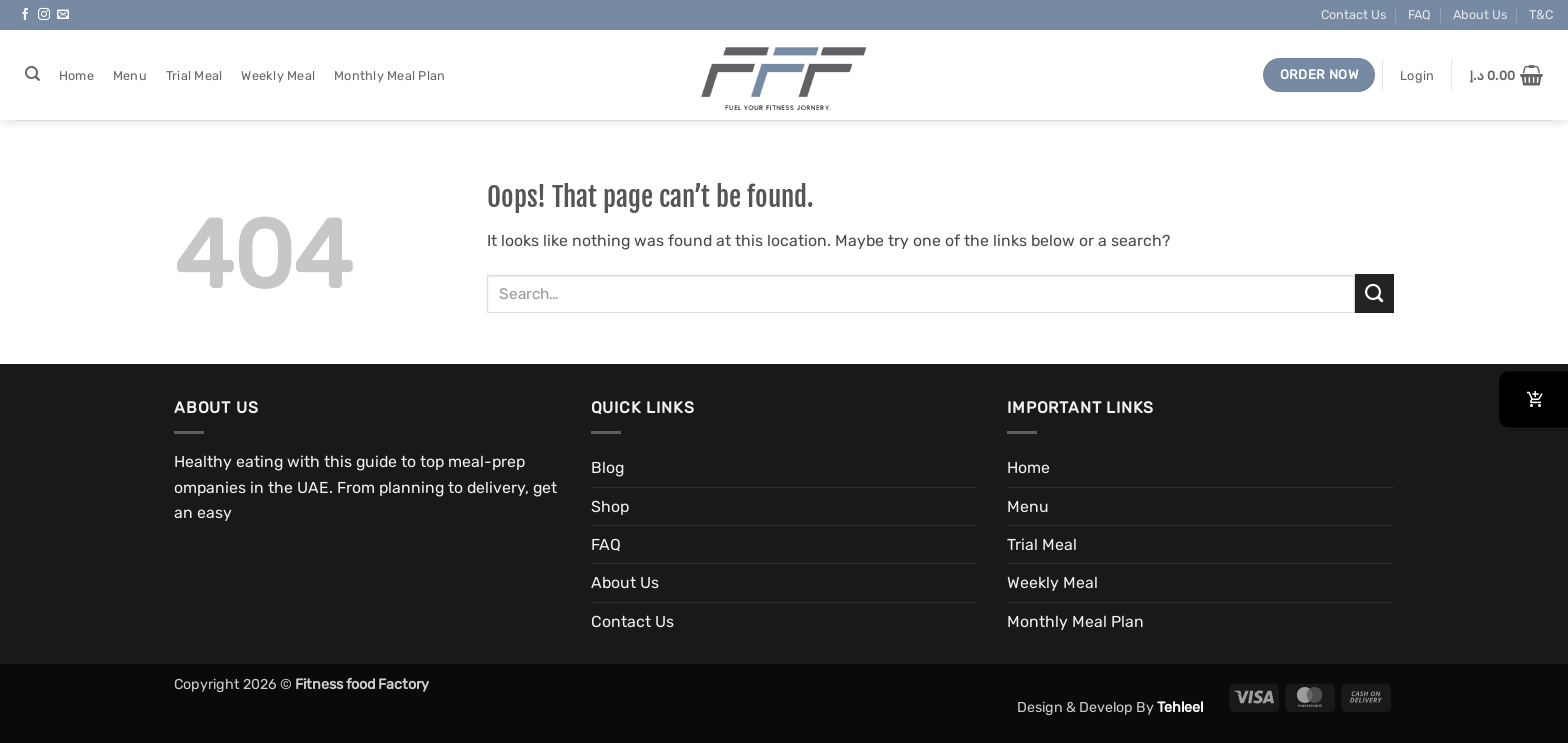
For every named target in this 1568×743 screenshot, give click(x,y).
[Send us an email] (63, 15)
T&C (1541, 14)
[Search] (32, 74)
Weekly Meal (278, 75)
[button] (1417, 75)
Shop (610, 506)
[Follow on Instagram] (44, 15)
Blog (607, 467)
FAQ (1419, 14)
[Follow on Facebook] (25, 15)
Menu (130, 75)
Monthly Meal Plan (389, 75)
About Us (1480, 14)
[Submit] (1374, 293)
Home (76, 75)
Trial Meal (194, 75)
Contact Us (1353, 14)
